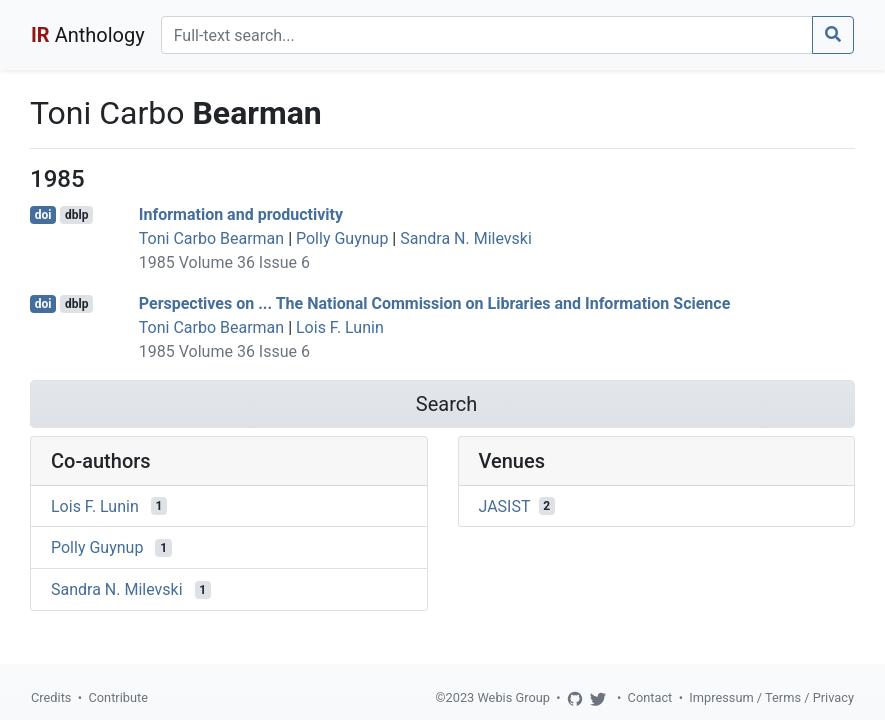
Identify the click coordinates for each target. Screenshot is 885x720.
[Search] (487, 35)
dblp (76, 215)
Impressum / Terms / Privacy (771, 697)
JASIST (505, 505)
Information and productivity (241, 214)
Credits (51, 697)
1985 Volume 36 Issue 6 (224, 262)
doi (43, 215)
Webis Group (513, 697)
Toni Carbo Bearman (211, 238)
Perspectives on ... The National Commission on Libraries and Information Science (435, 303)
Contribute (118, 697)
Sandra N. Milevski (466, 238)
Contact (650, 697)
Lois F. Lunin (340, 327)
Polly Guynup (342, 238)
